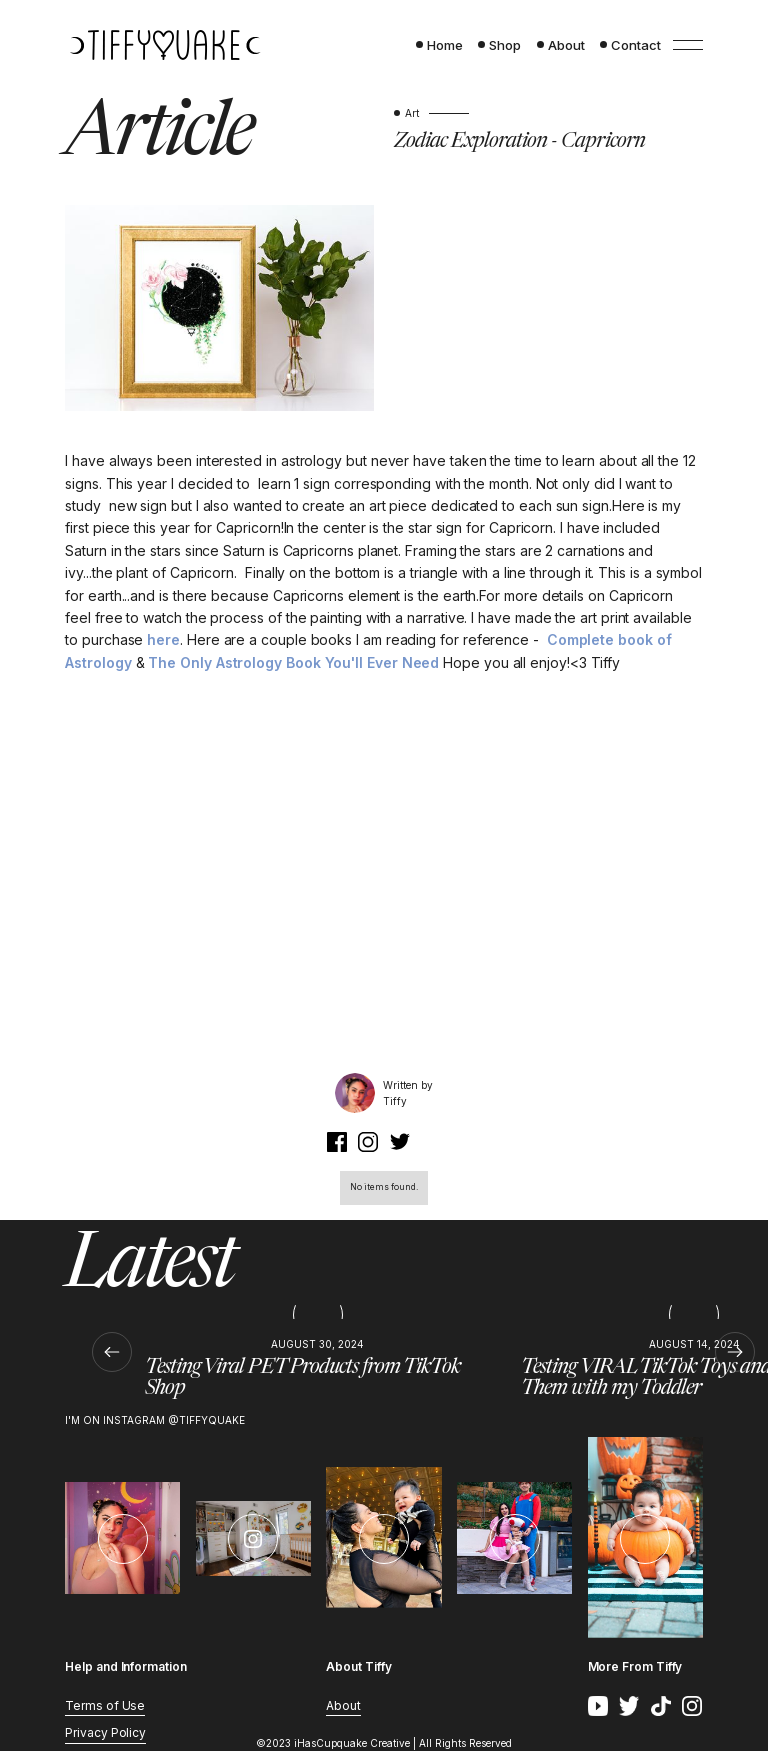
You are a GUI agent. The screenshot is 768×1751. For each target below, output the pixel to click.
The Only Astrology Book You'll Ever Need (295, 662)
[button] (112, 1352)
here (163, 639)
